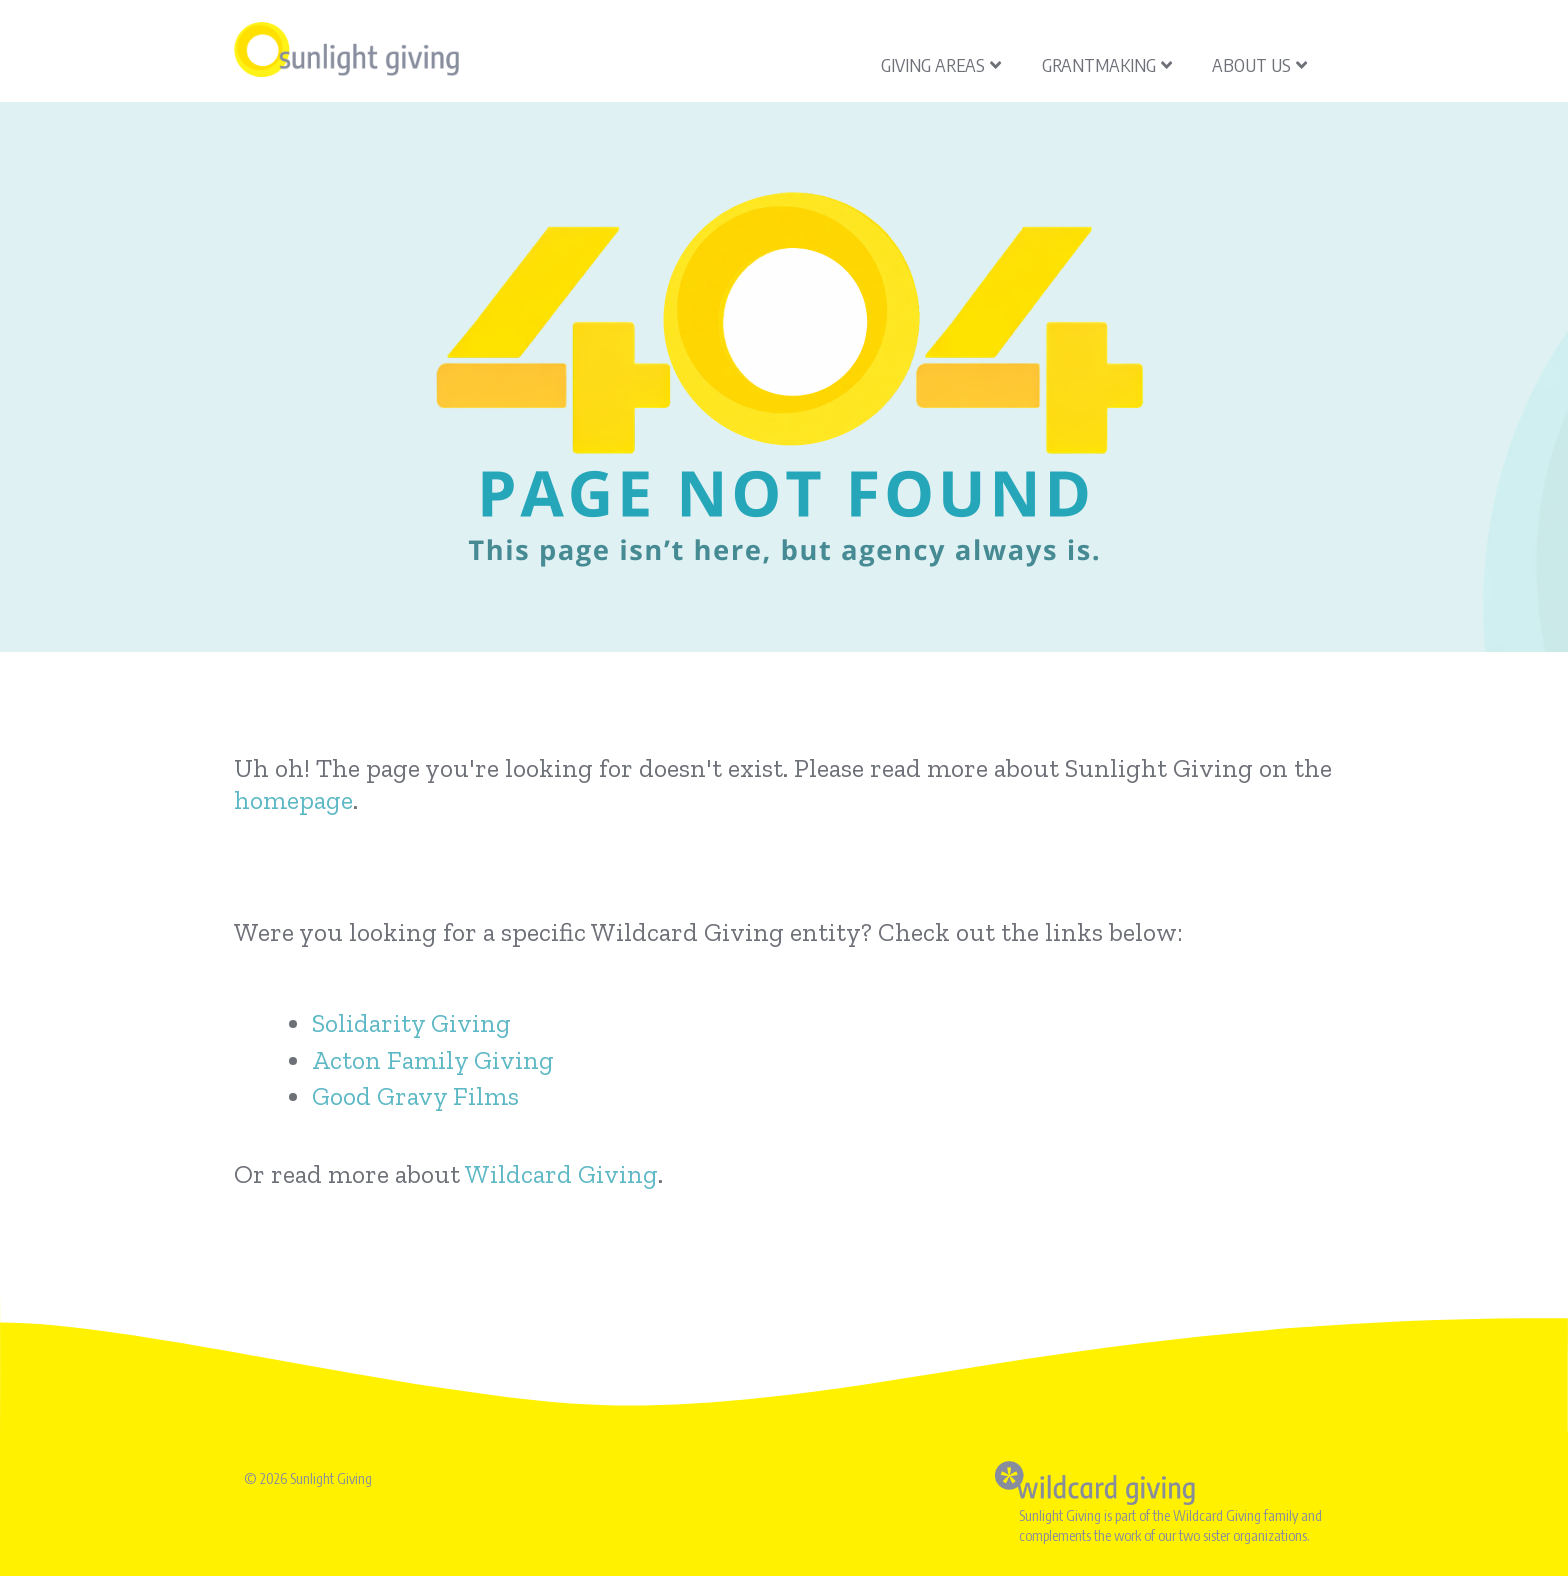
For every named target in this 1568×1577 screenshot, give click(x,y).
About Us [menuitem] (1259, 64)
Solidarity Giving (411, 1023)
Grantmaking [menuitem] (1107, 64)
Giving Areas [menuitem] (941, 64)
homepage (293, 800)
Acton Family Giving (433, 1060)
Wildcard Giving (561, 1174)
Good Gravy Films (415, 1096)
